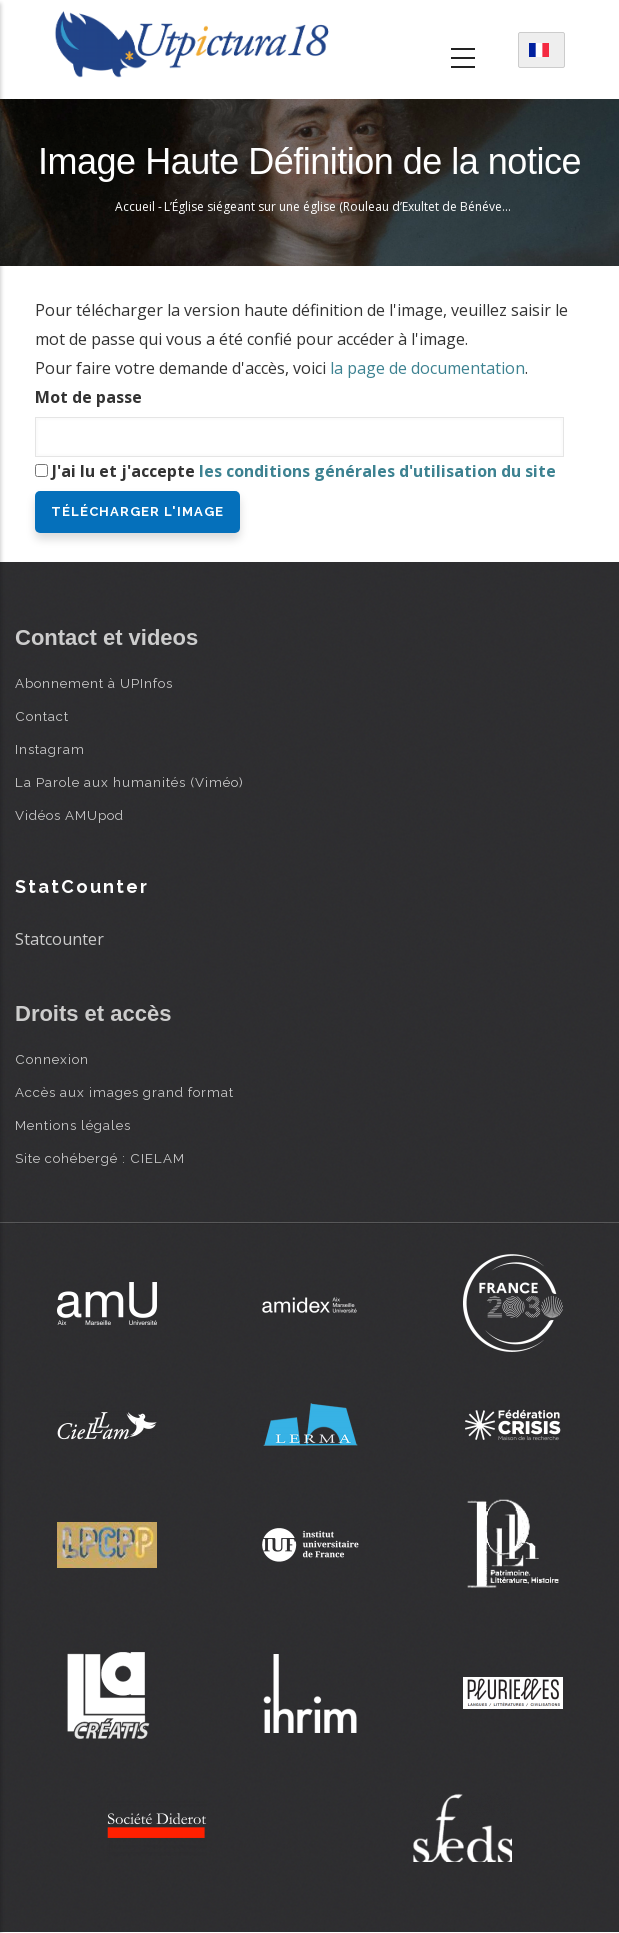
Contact (42, 716)
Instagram (50, 749)
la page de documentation (427, 368)
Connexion (52, 1059)
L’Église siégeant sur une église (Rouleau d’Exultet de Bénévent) (340, 206)
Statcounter (59, 939)
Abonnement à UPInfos (94, 683)
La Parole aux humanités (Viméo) (129, 782)
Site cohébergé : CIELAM (100, 1158)
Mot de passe (88, 397)
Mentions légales (73, 1125)
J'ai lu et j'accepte (304, 471)
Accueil (135, 206)
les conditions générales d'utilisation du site (377, 471)
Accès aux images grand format (124, 1092)
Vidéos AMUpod (69, 815)
